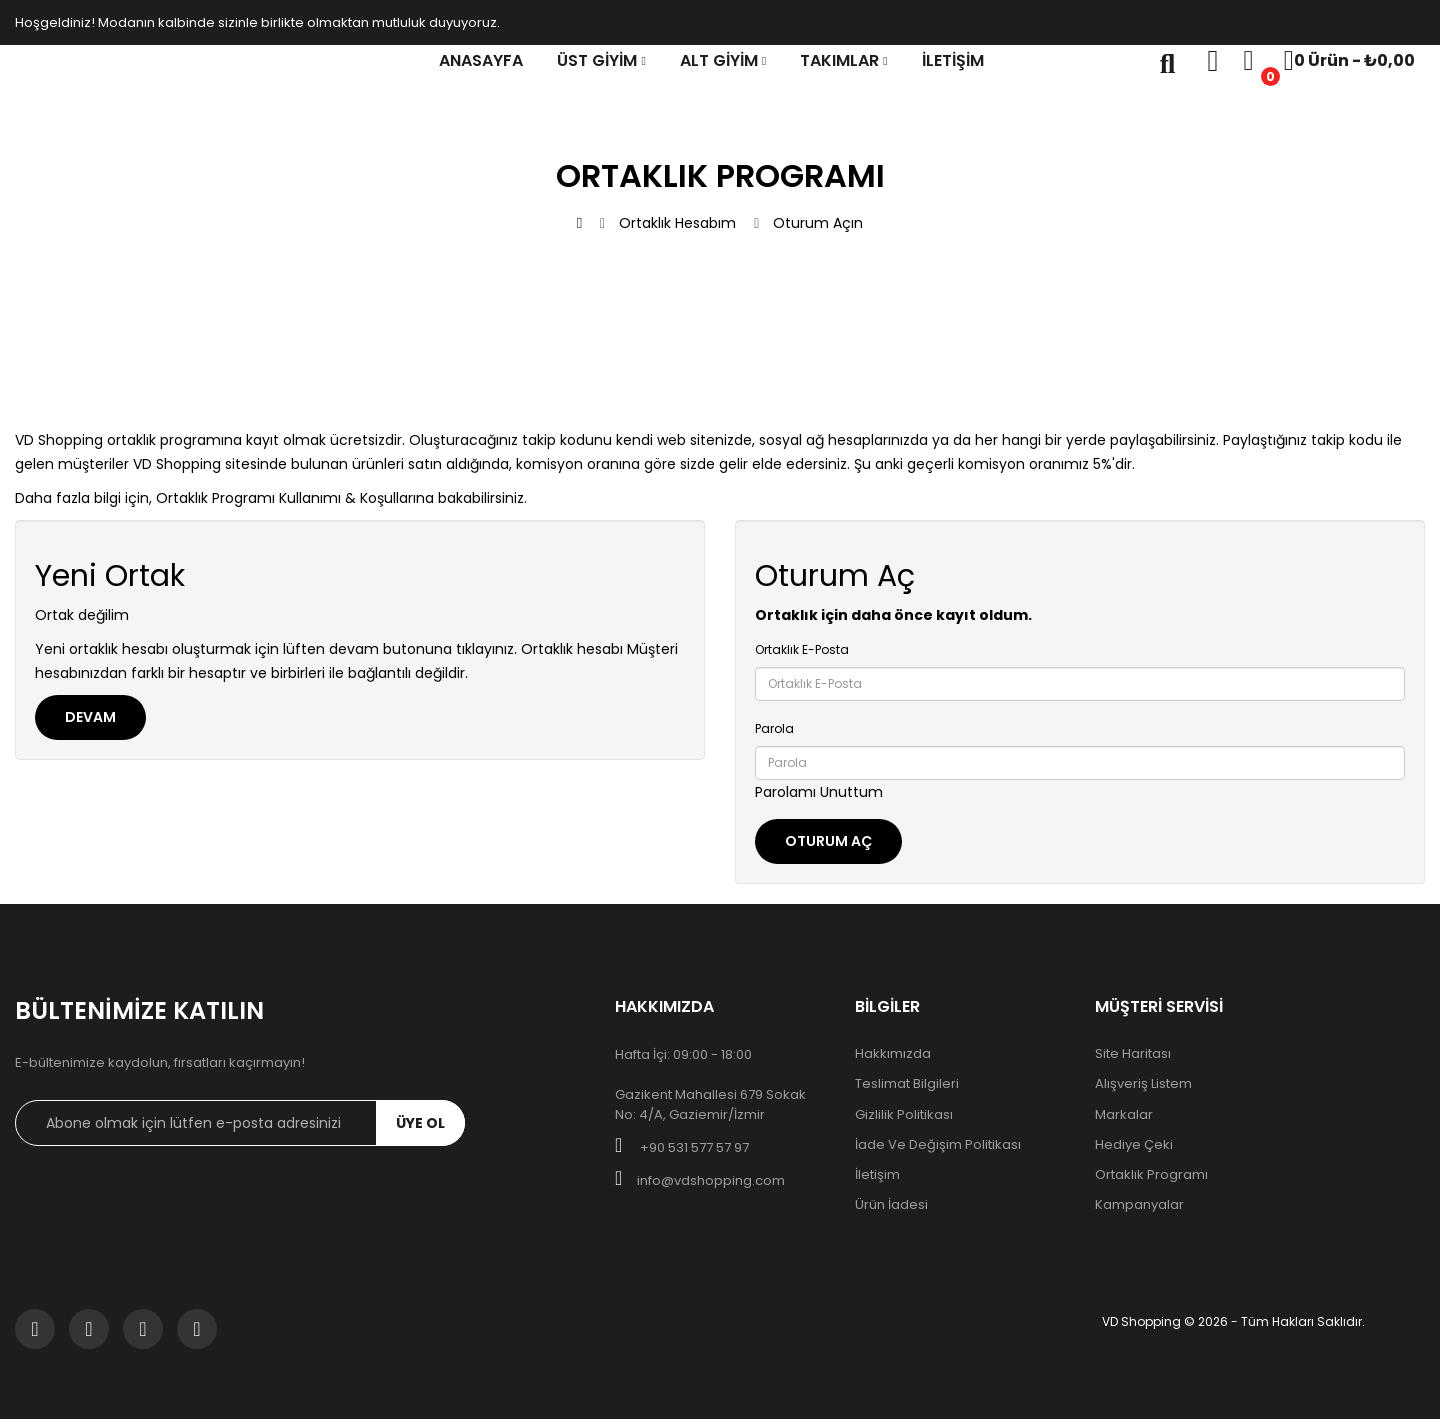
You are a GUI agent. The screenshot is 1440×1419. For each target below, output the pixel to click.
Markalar (1124, 1115)
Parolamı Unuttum (819, 792)
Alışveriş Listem (1143, 1084)
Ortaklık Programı (1151, 1175)
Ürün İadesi (891, 1205)
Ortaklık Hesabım (677, 223)
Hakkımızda (893, 1054)
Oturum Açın (818, 223)
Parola (774, 728)
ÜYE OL (420, 1123)
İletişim (877, 1175)
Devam (90, 717)
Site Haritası (1133, 1054)
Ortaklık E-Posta (802, 649)
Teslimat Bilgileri (907, 1084)
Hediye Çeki (1134, 1145)
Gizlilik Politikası (904, 1115)
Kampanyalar (1139, 1205)
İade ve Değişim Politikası (938, 1145)
